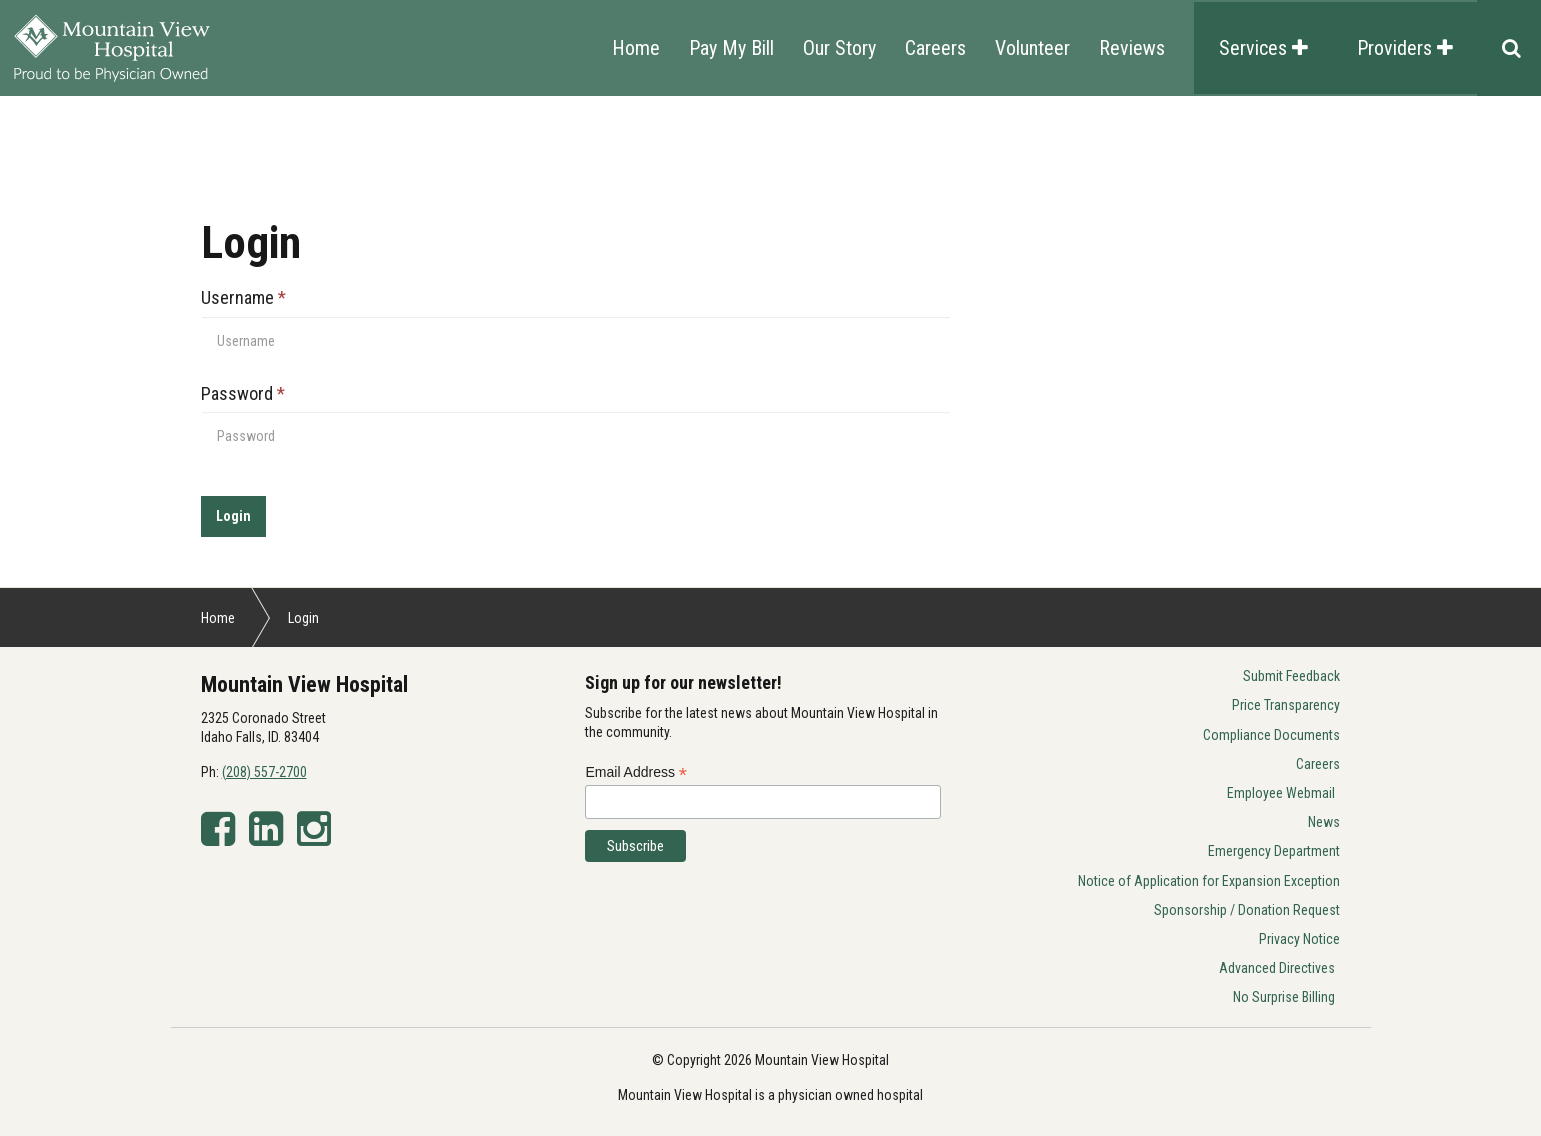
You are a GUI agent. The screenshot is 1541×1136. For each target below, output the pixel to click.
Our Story (839, 48)
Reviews (1132, 48)
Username (243, 297)
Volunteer (1032, 48)
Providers (1405, 48)
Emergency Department (1274, 851)
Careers (935, 48)
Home (636, 48)
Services (1263, 48)
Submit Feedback (1291, 676)
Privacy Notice (1299, 939)
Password (243, 393)
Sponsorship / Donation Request (1247, 910)
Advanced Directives (1277, 968)
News (1324, 822)
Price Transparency (1286, 705)
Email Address (636, 772)
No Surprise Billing (1284, 997)
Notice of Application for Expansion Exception (1209, 881)
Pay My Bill (731, 48)
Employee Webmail (1281, 793)
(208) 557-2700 (264, 772)
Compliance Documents (1271, 735)
